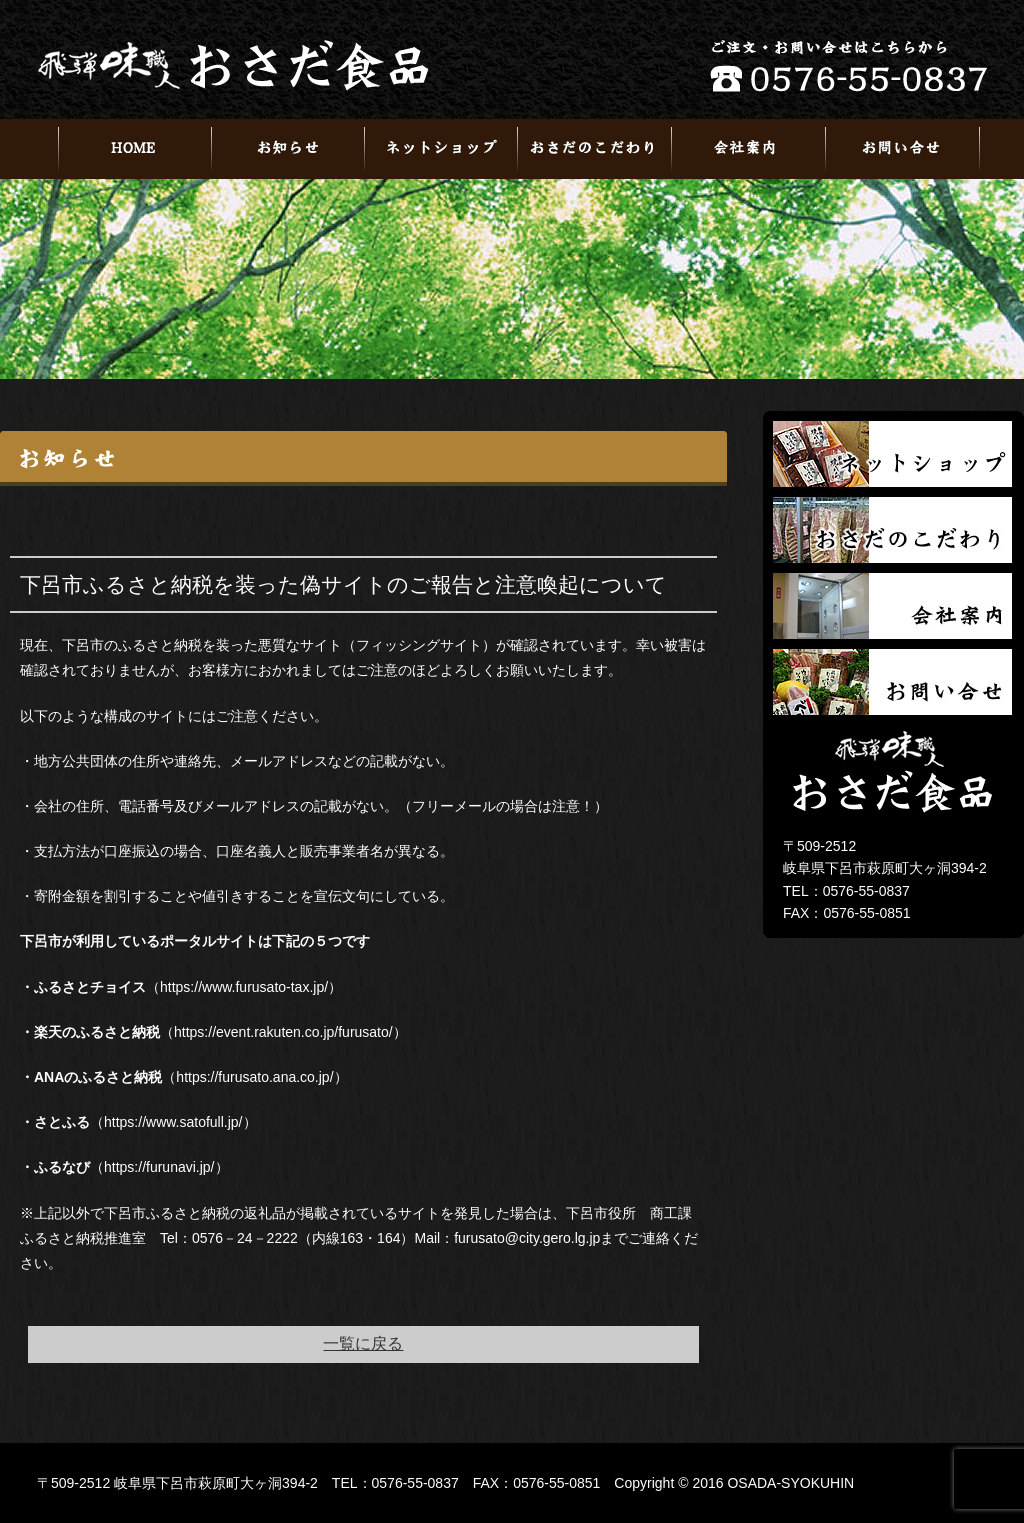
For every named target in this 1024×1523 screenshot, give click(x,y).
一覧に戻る (363, 1343)
